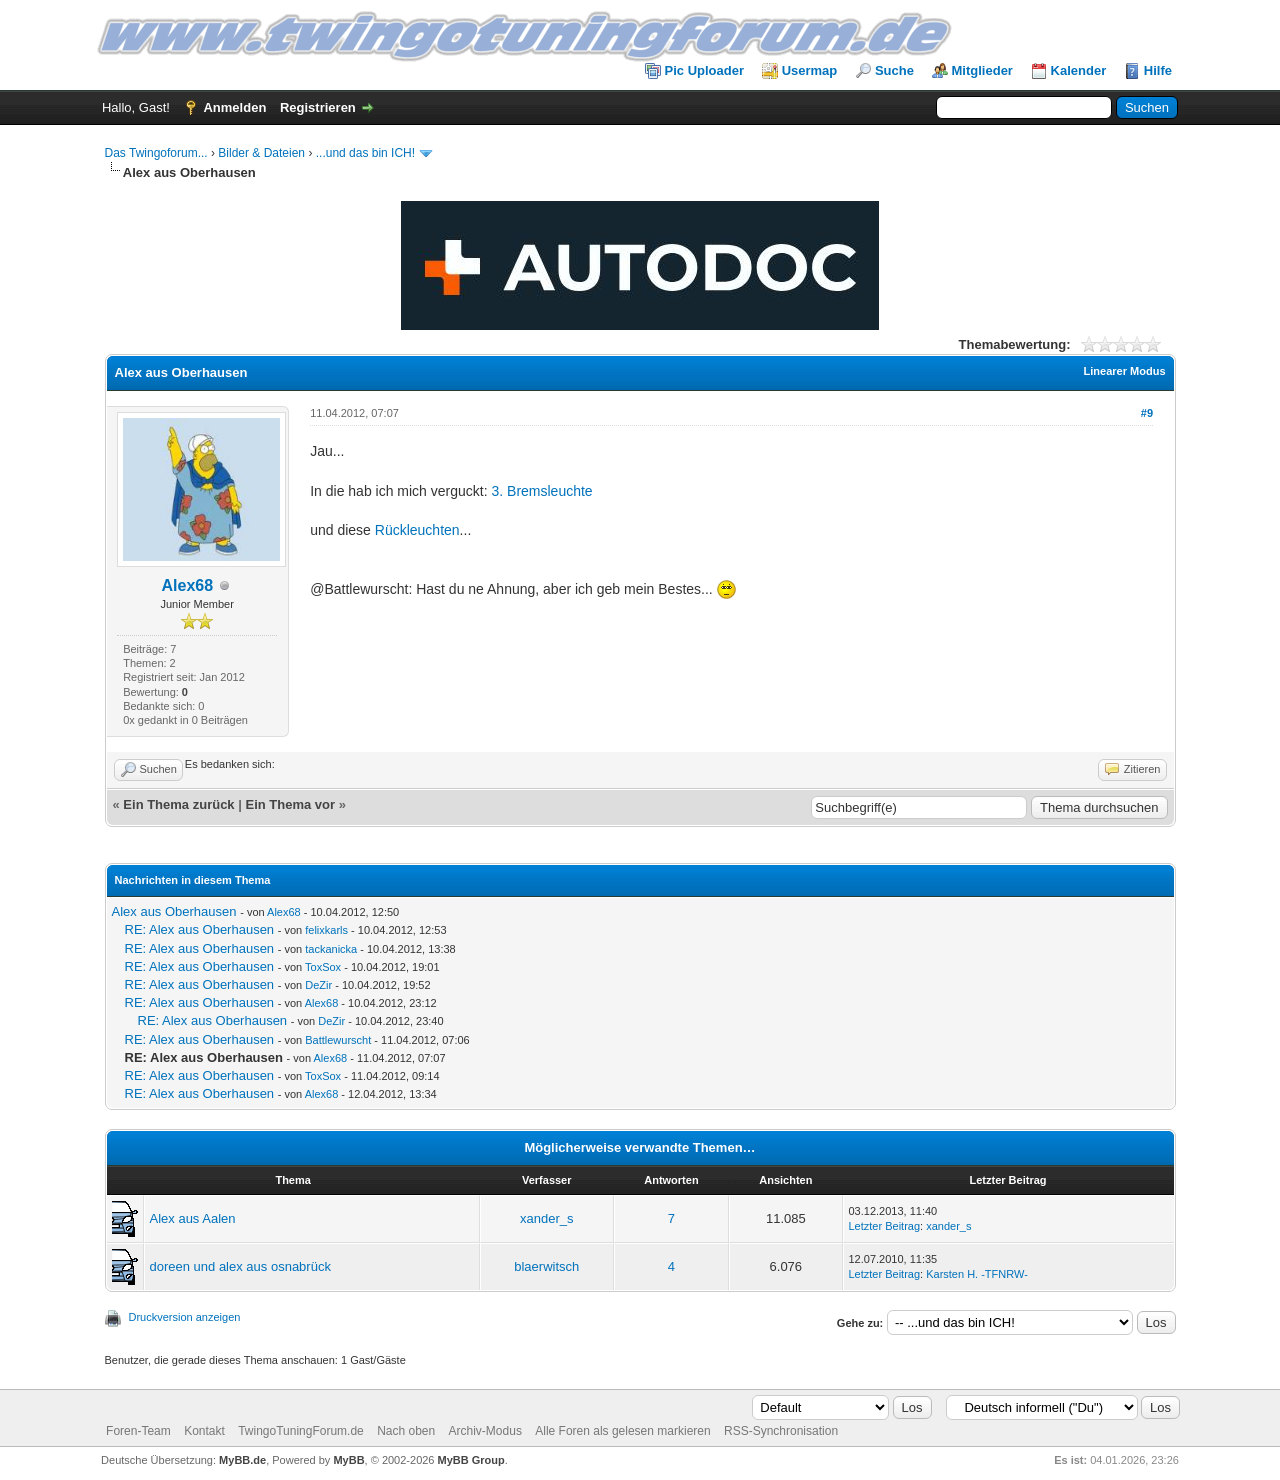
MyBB (348, 1460)
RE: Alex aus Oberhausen (200, 929)
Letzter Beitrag (885, 1226)
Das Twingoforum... (156, 153)
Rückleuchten (417, 530)
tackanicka (331, 949)
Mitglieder (982, 70)
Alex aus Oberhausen (174, 911)
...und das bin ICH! (365, 153)
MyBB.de (242, 1460)
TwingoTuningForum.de (301, 1431)
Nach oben (406, 1431)
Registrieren (318, 107)
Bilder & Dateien (261, 153)
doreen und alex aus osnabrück (240, 1266)
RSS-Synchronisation (781, 1431)
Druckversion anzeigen (185, 1317)
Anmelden (234, 107)
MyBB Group (471, 1460)
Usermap (810, 70)
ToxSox (323, 967)
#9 (1147, 413)
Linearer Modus (1125, 371)
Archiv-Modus (485, 1431)
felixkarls (326, 930)
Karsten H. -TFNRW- (977, 1274)
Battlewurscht (338, 1040)
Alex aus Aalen (193, 1218)
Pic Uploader (704, 70)
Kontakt (204, 1431)
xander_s (546, 1218)
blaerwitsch (546, 1266)
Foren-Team (138, 1431)
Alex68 (188, 585)
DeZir (318, 985)
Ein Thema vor (290, 804)
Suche (894, 70)
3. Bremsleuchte (541, 491)
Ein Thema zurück (178, 804)
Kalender (1079, 70)
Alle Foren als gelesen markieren (622, 1431)
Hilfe (1158, 70)
